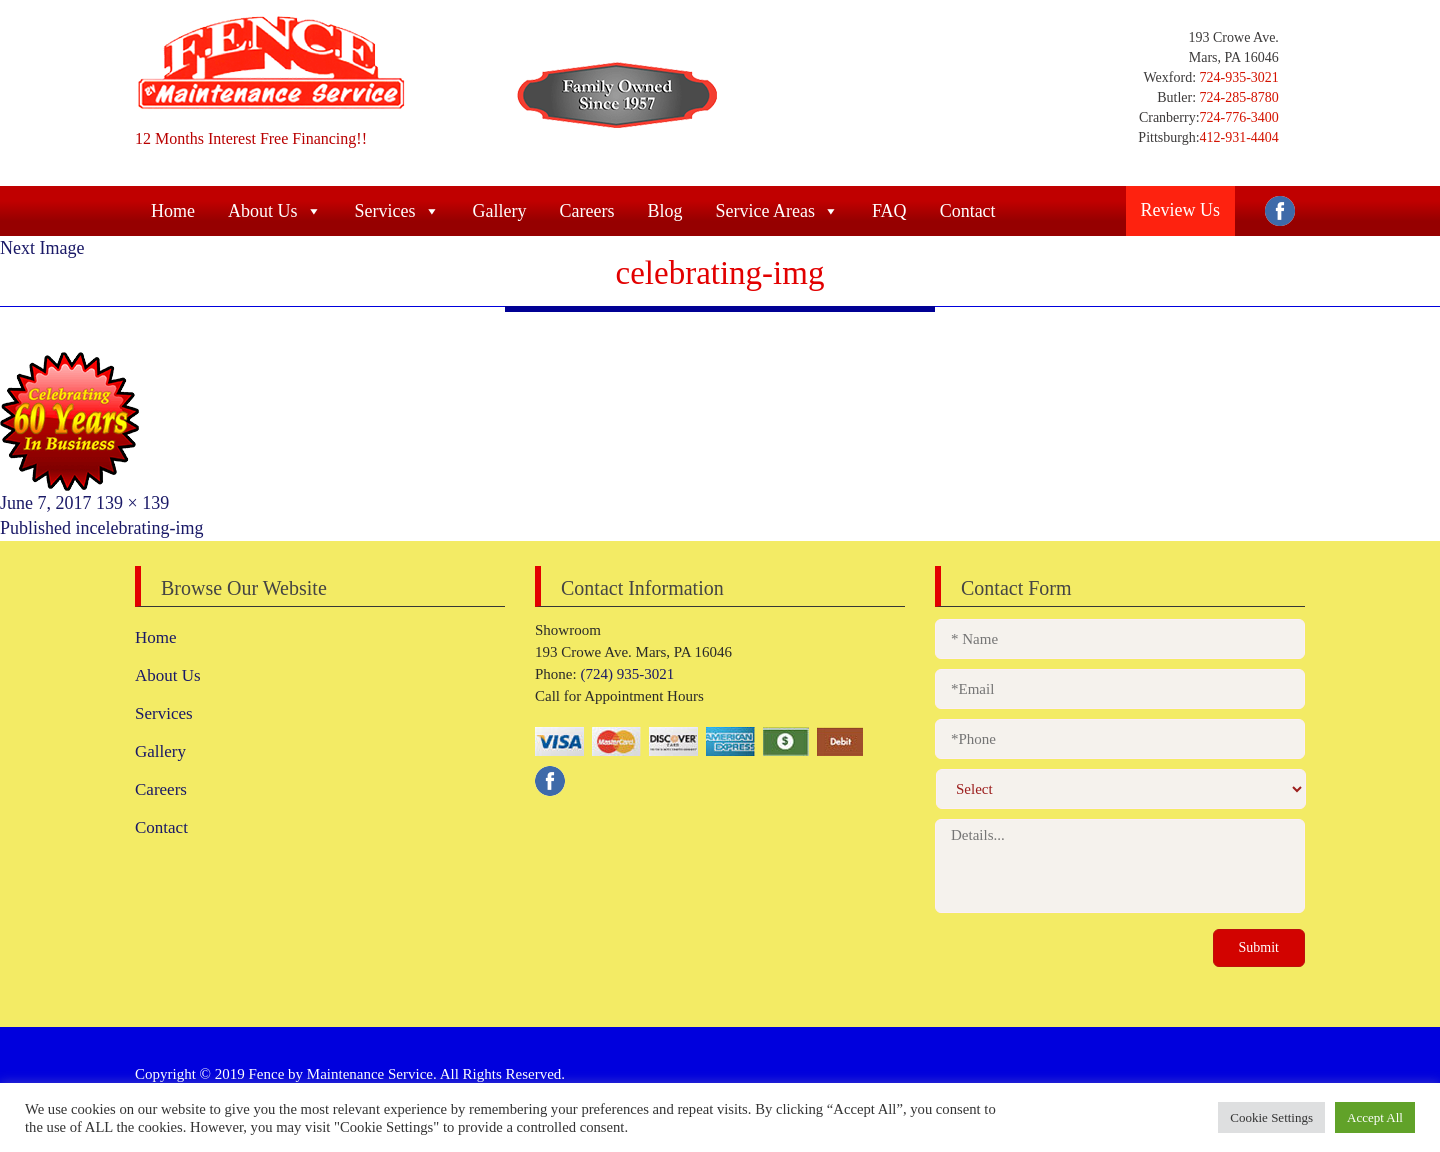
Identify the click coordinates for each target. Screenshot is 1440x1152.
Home (173, 211)
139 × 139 (132, 503)
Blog (664, 211)
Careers (586, 211)
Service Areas (776, 211)
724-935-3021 (1237, 77)
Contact (968, 211)
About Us (275, 211)
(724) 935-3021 (626, 674)
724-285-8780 (1237, 97)
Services (397, 211)
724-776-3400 (1239, 117)
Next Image (42, 248)
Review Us (1181, 210)
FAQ (889, 211)
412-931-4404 (1239, 137)
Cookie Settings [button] (1271, 1117)
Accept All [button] (1375, 1117)
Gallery (500, 211)
